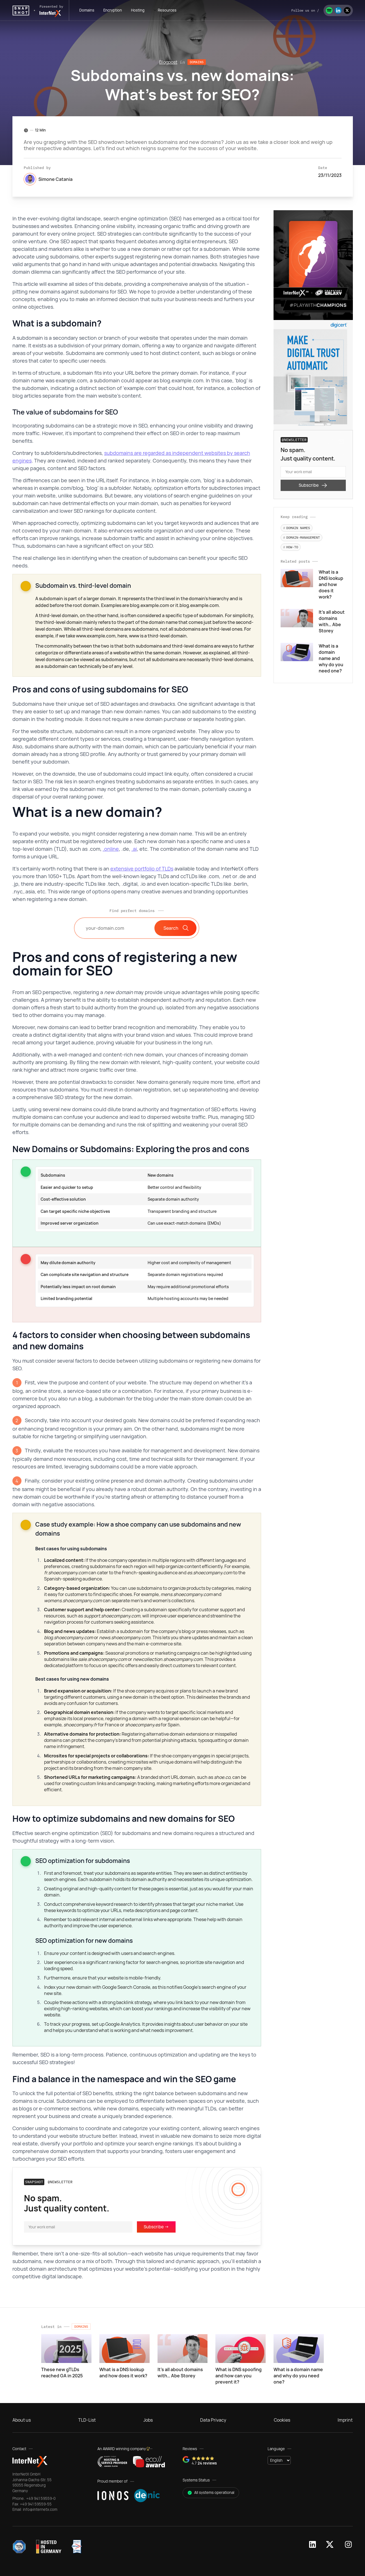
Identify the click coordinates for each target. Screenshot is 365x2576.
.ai (134, 848)
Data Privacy (213, 2420)
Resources (167, 10)
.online (111, 848)
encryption (112, 10)
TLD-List (87, 2420)
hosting (138, 10)
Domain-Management (301, 537)
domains (86, 10)
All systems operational (210, 2492)
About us (21, 2420)
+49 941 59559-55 (35, 2504)
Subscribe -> (156, 2227)
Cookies (282, 2420)
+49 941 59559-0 (40, 2498)
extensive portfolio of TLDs (141, 868)
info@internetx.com (39, 2509)
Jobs (148, 2420)
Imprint (345, 2420)
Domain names (296, 528)
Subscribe (313, 485)
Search (175, 928)
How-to (290, 547)
